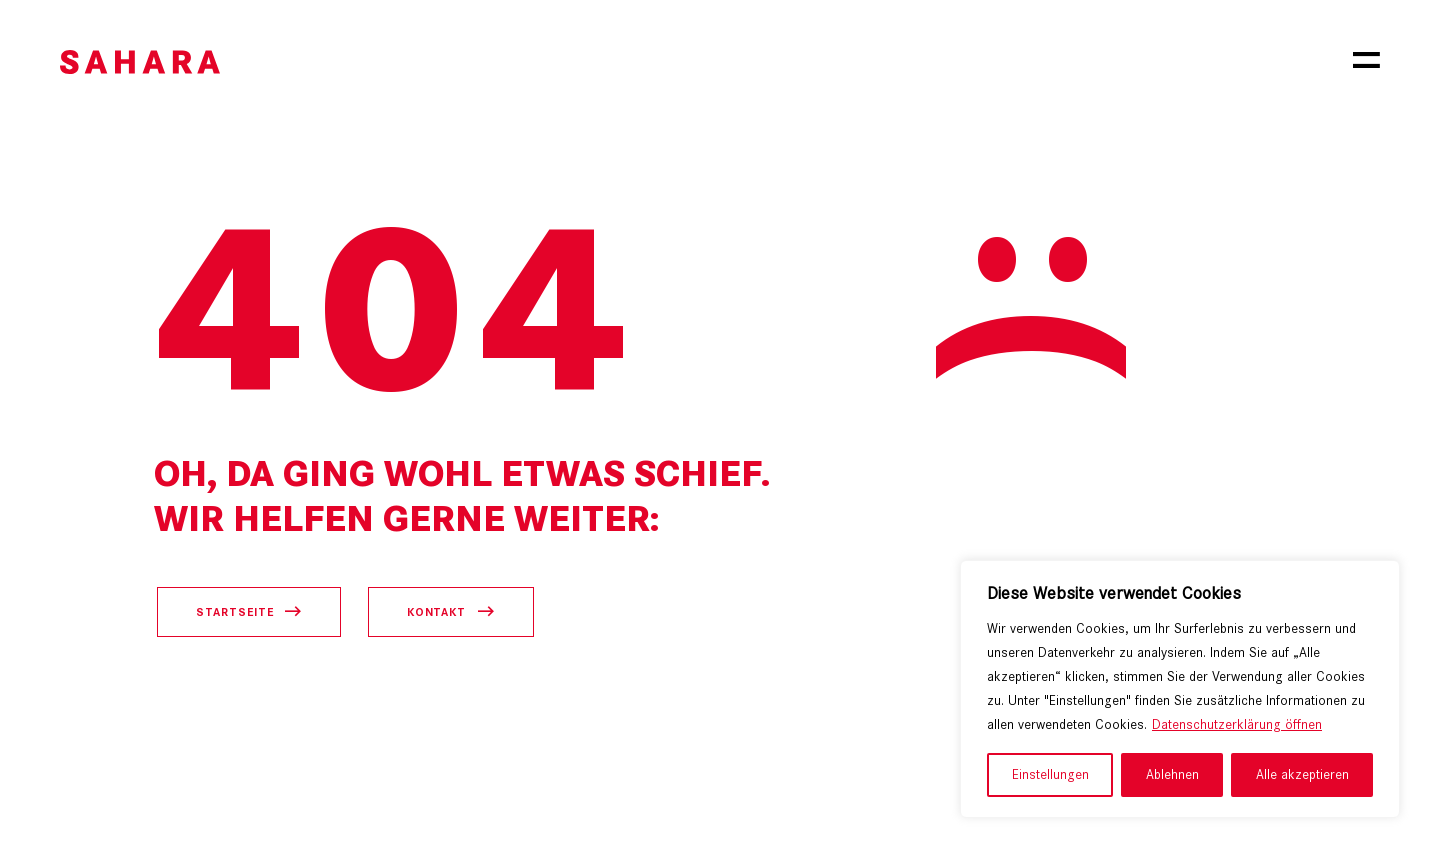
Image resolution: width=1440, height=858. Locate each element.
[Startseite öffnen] (249, 612)
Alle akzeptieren (1302, 774)
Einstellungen (1050, 774)
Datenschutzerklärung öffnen (1237, 724)
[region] (1180, 689)
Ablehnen (1172, 774)
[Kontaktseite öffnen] (451, 612)
